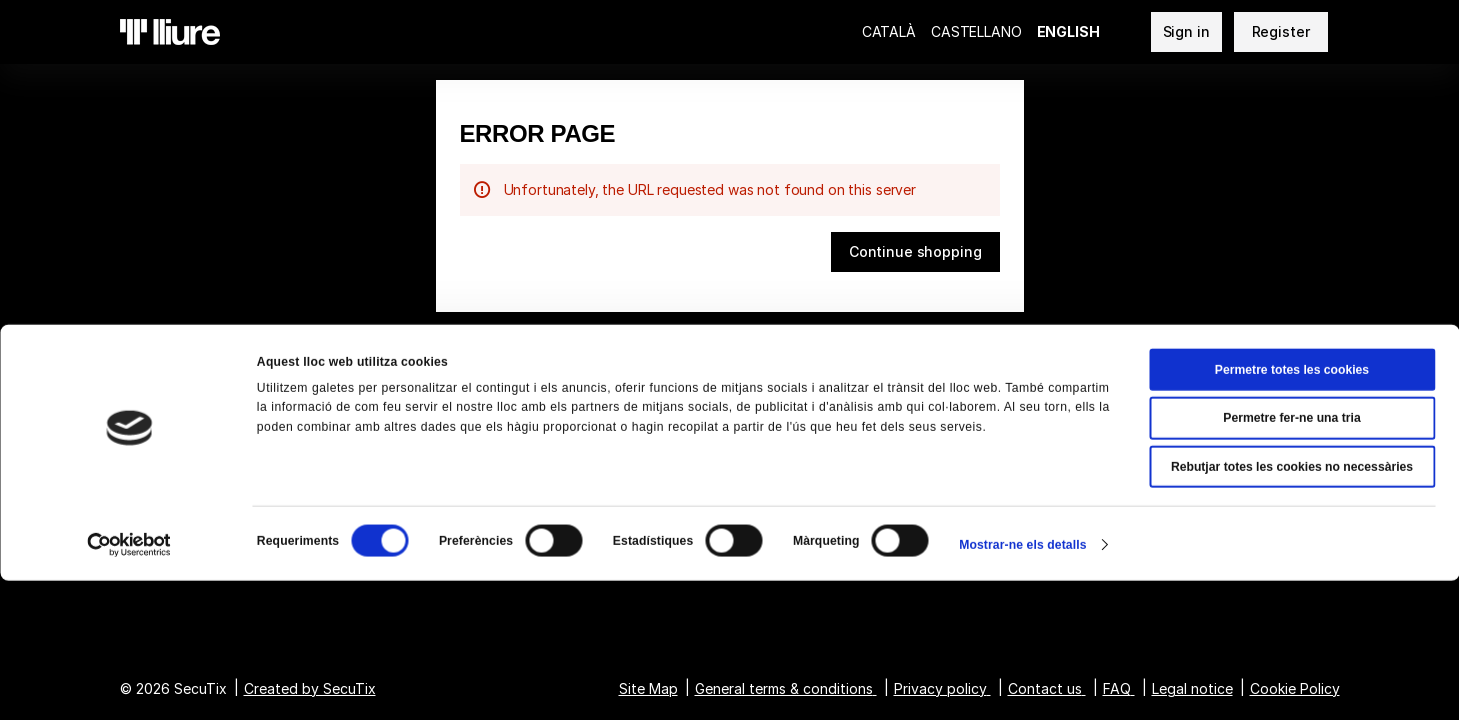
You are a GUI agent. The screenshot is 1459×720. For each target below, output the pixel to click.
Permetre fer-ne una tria (1291, 557)
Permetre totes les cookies (1292, 509)
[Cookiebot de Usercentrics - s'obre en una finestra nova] (129, 684)
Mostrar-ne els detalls (1022, 684)
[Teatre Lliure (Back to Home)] (170, 32)
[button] (915, 252)
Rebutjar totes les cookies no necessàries (1292, 606)
